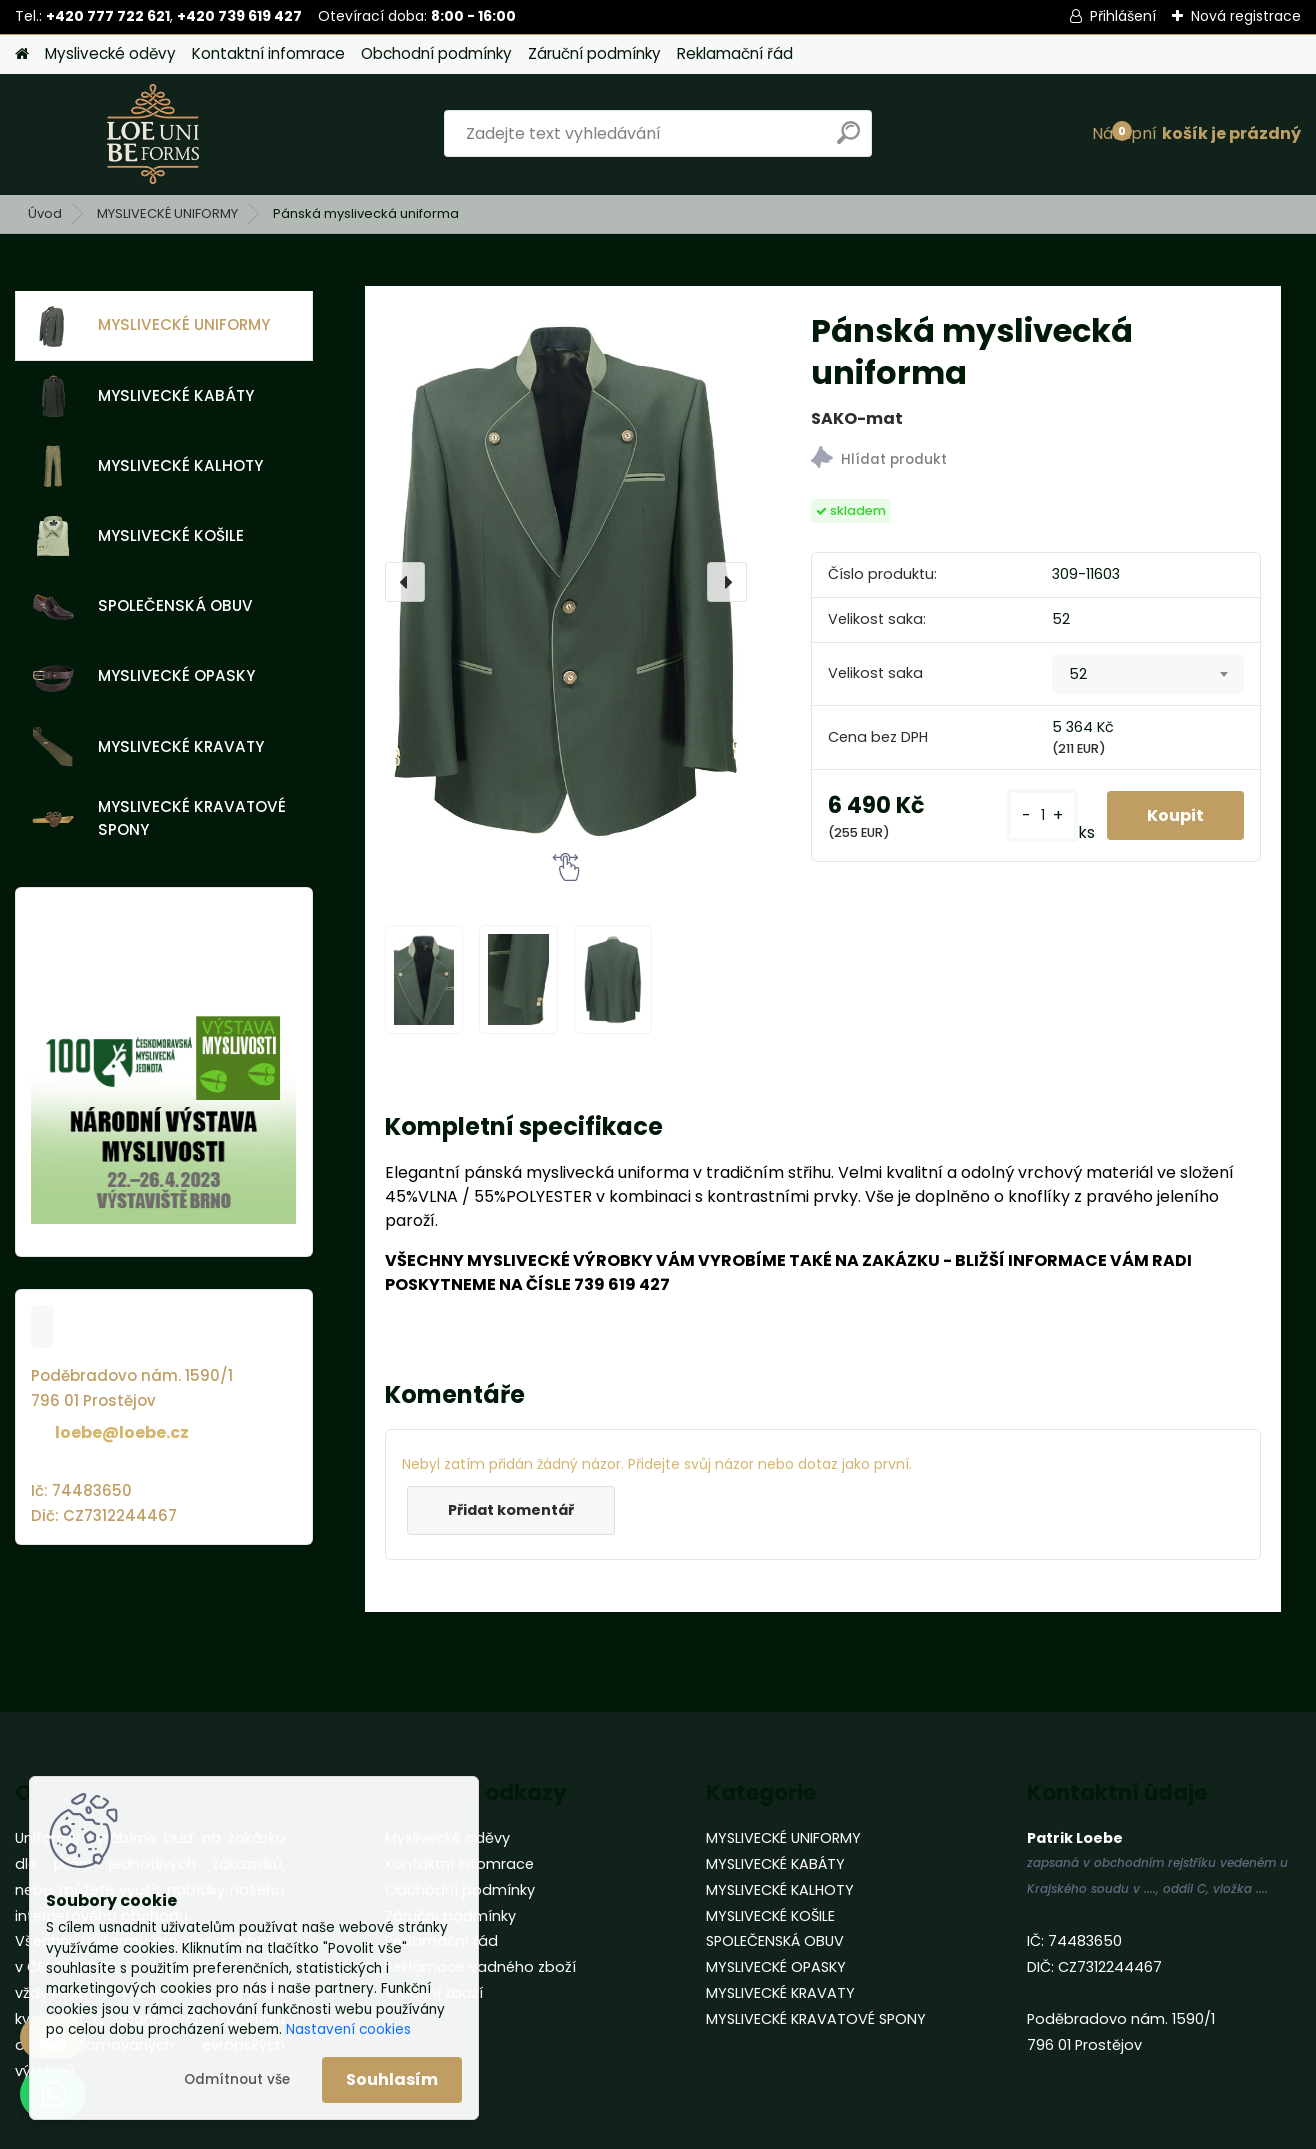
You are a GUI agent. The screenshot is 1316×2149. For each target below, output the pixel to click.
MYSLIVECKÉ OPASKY (143, 677)
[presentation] (405, 582)
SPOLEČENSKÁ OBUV (142, 607)
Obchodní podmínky (436, 53)
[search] (848, 140)
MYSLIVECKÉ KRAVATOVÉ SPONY (159, 818)
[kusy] (1042, 815)
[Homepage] (22, 54)
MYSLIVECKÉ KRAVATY (148, 747)
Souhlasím (392, 2079)
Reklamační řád (735, 53)
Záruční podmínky (594, 53)
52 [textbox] (1078, 674)
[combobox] (1148, 674)
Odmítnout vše (237, 2079)
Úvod (45, 213)
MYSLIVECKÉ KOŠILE (138, 536)
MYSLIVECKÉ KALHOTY (147, 466)
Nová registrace (1246, 16)
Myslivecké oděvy (110, 53)
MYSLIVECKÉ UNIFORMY (167, 213)
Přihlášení (1123, 16)
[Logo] (152, 134)
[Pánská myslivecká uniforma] (566, 581)
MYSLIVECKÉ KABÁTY (143, 396)
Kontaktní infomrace (268, 53)
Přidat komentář (511, 1510)
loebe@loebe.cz (122, 1432)
